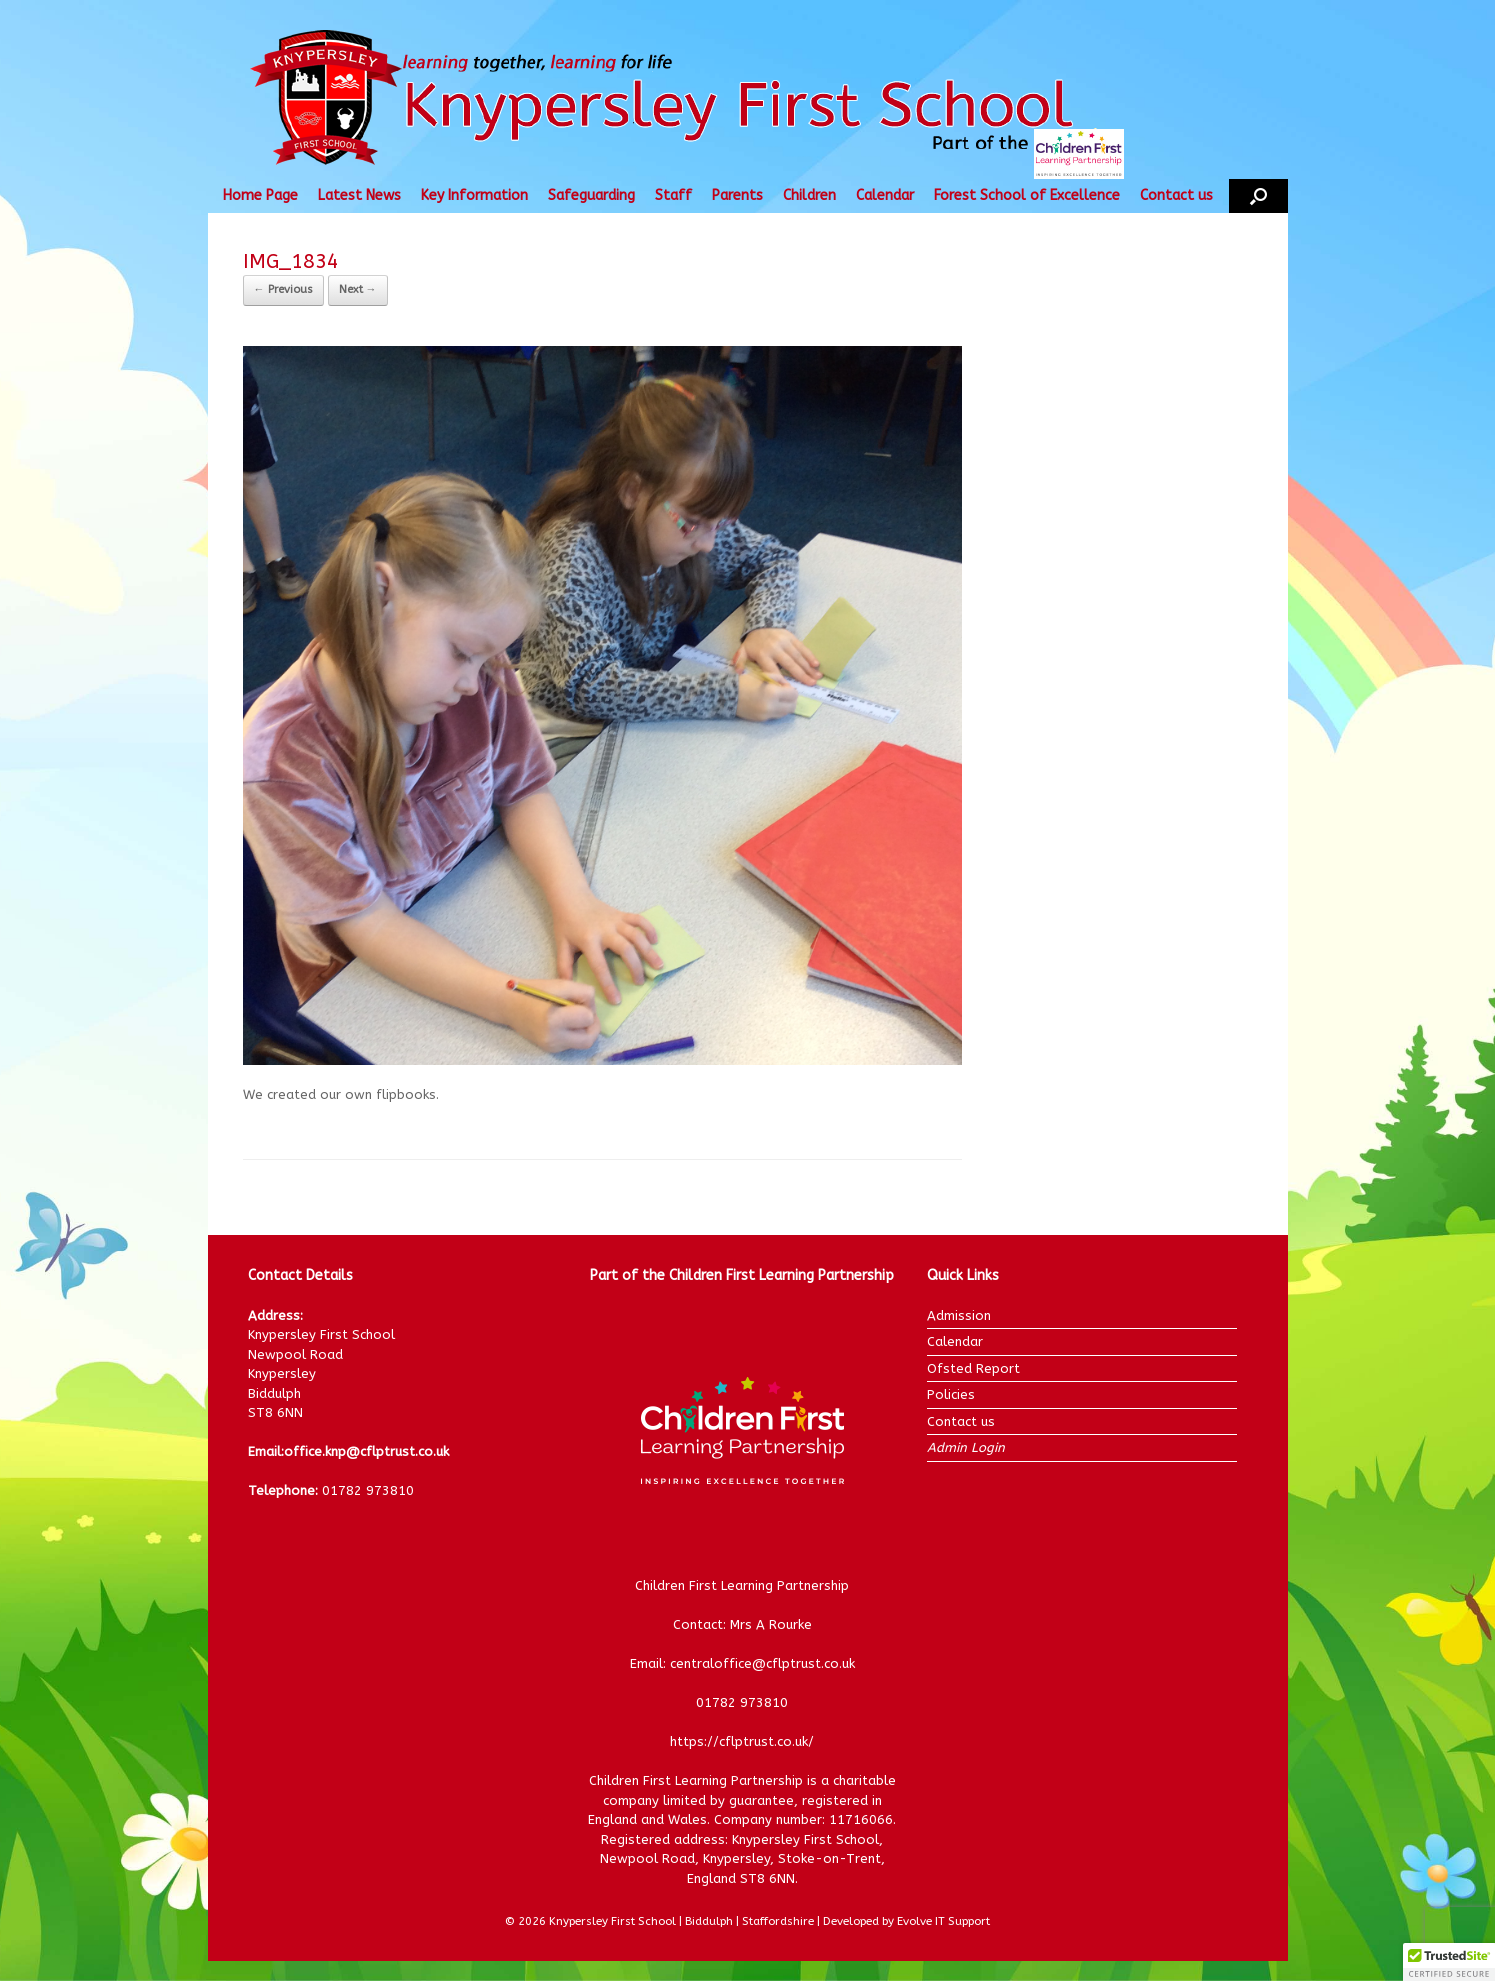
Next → (358, 289)
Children (809, 195)
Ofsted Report (973, 1368)
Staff (673, 195)
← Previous (283, 289)
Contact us (1176, 195)
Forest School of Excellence (1027, 195)
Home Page (260, 195)
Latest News (359, 195)
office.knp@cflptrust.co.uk (366, 1451)
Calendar (885, 195)
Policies (951, 1394)
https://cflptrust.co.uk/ (742, 1741)
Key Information (474, 195)
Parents (737, 195)
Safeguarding (591, 195)
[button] (1258, 196)
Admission (959, 1315)
